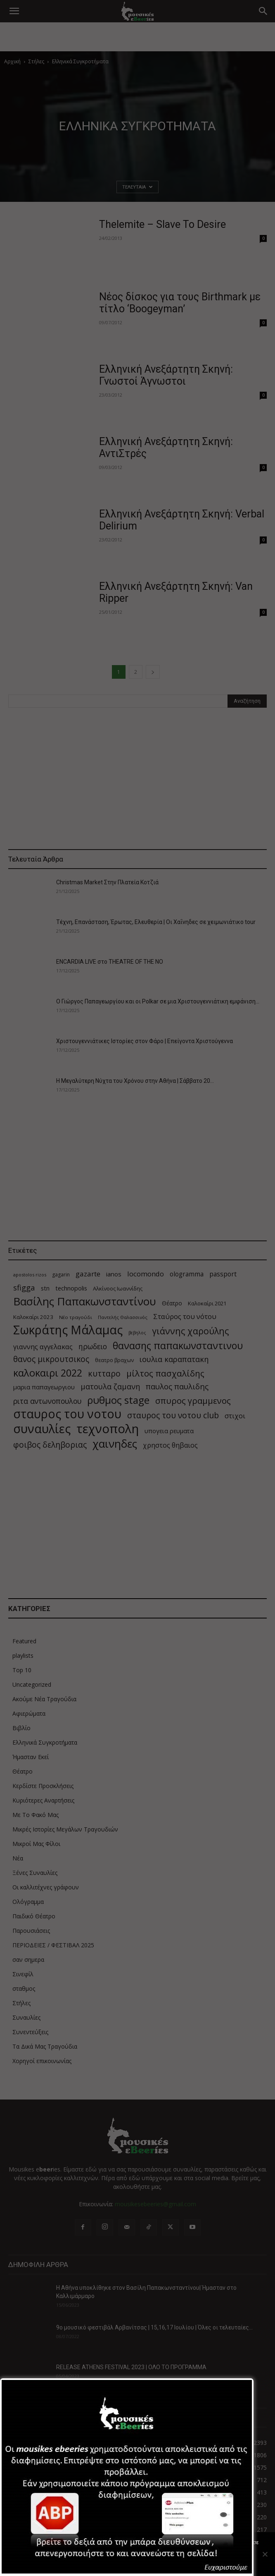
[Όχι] (265, 2554)
